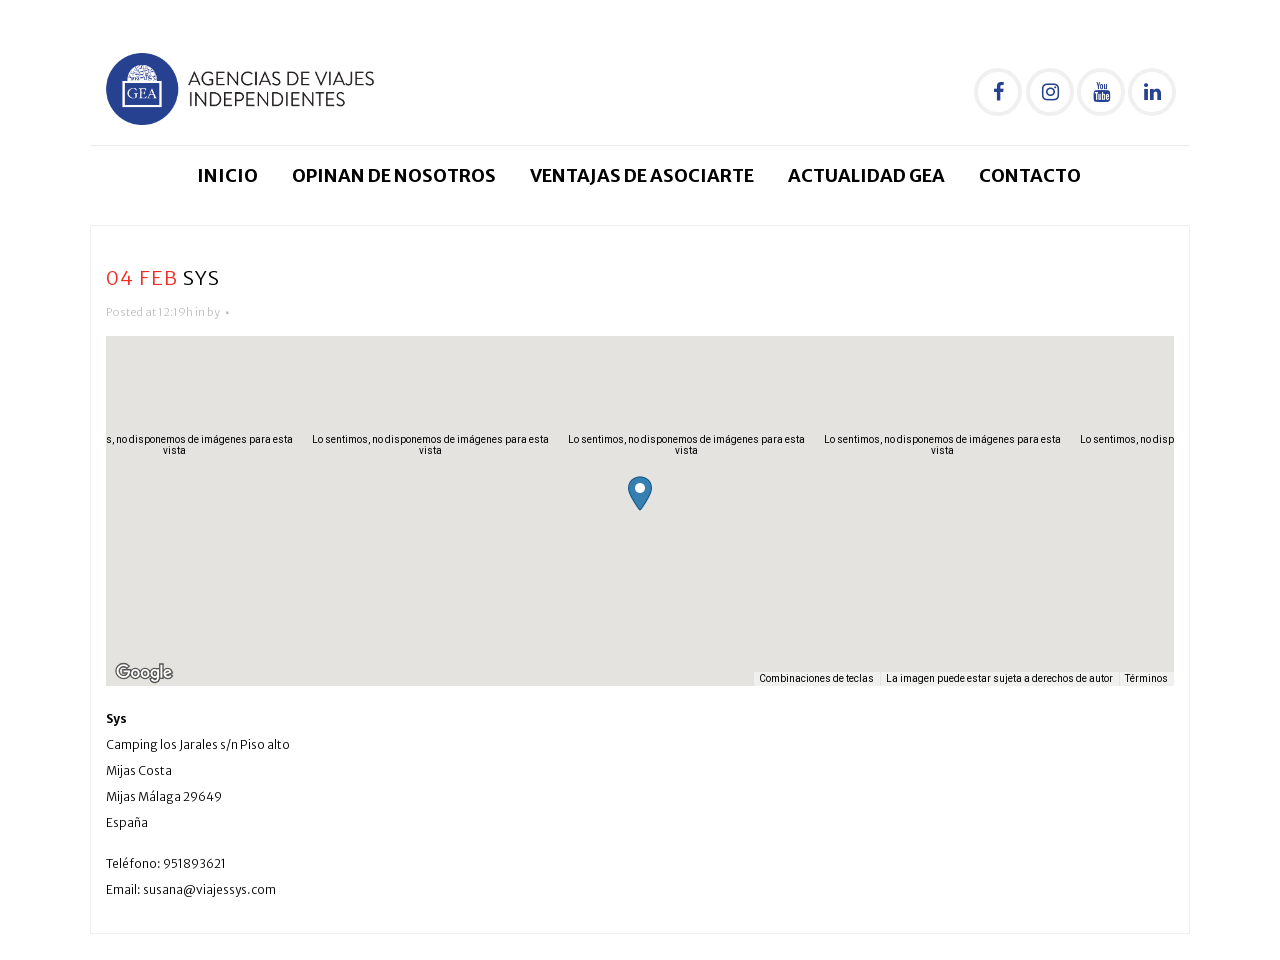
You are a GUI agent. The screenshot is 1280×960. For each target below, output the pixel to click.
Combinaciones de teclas (816, 678)
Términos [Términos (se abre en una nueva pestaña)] (1146, 678)
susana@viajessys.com (209, 889)
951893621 (194, 863)
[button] (640, 493)
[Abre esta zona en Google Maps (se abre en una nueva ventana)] (144, 673)
